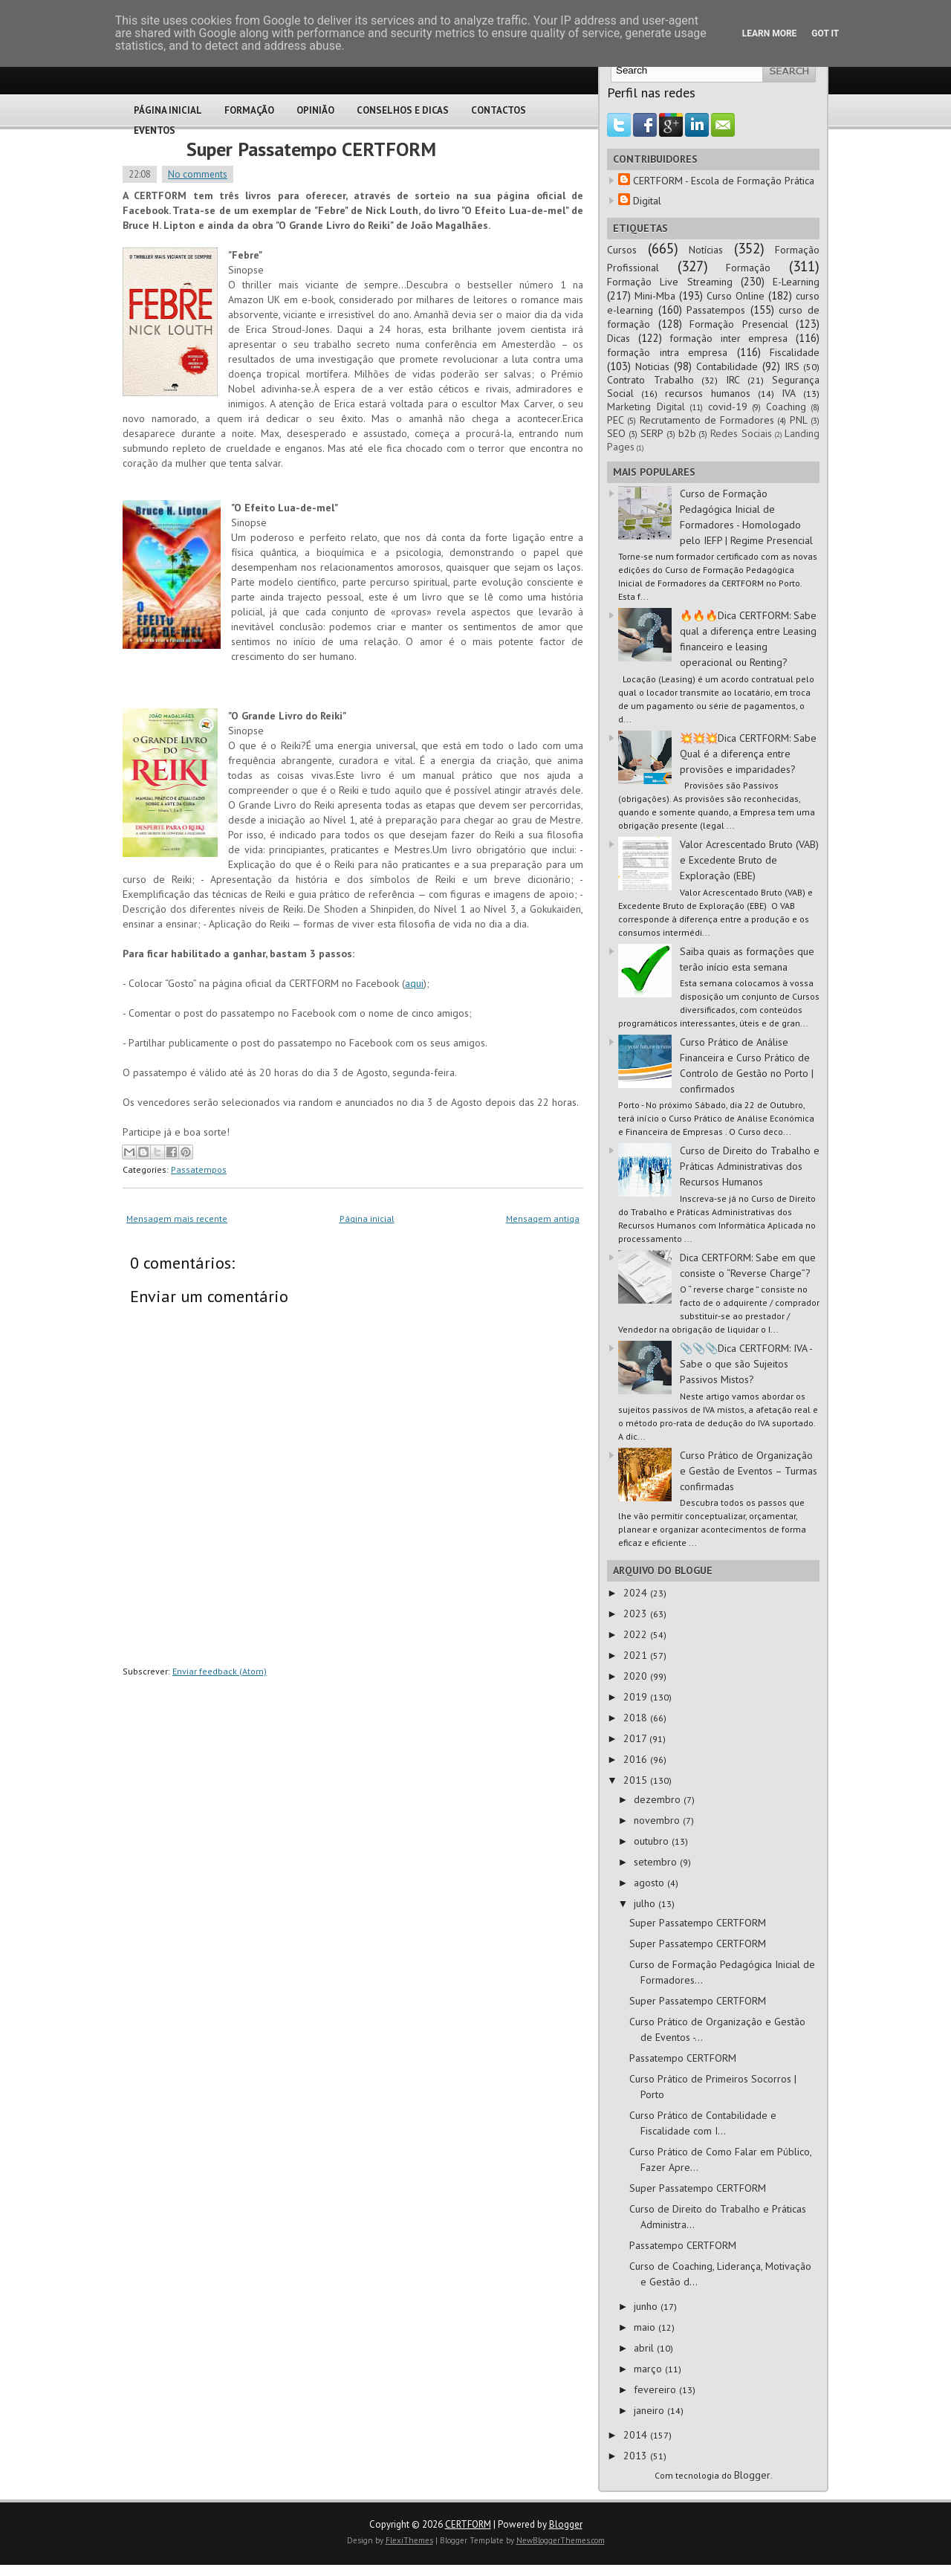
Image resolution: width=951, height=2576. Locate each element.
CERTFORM (468, 2524)
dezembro (659, 1799)
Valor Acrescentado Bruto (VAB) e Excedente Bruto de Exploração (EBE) (749, 860)
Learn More (769, 33)
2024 (636, 1592)
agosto (650, 1882)
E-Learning (796, 281)
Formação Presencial (738, 324)
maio (646, 2327)
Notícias (706, 249)
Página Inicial (168, 110)
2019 (636, 1696)
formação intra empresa (667, 352)
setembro (657, 1861)
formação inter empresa (728, 338)
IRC (733, 379)
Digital (647, 200)
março (649, 2368)
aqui (414, 983)
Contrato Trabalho (650, 379)
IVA (789, 393)
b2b (687, 433)
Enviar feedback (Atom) (219, 1671)
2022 (636, 1634)
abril (645, 2348)
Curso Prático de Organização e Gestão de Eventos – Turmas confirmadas (748, 1471)
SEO (616, 433)
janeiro (650, 2410)
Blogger (752, 2475)
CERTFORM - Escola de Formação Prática (723, 180)
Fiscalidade (794, 352)
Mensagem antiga (543, 1218)
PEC (615, 420)
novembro (658, 1820)
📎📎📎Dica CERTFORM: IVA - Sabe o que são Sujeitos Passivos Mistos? (746, 1364)
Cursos (622, 249)
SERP (651, 433)
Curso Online (736, 295)
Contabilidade (727, 366)
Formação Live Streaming (670, 281)
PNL (799, 420)
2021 (636, 1655)
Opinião (315, 110)
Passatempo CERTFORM (682, 2058)
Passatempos (199, 1169)
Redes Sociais (741, 433)
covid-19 (727, 406)
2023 (636, 1613)
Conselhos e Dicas (403, 110)
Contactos (498, 110)
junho (647, 2306)
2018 (636, 1717)
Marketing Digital (646, 406)
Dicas (618, 338)
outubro (653, 1841)
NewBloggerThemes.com (560, 2540)
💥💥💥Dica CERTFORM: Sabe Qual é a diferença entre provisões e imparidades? (748, 753)
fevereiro (656, 2389)
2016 (636, 1759)
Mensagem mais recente (176, 1218)
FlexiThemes (409, 2540)
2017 (636, 1738)
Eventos (154, 130)
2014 (636, 2434)
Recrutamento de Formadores (707, 420)
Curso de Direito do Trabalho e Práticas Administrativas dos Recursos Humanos (749, 1166)
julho (646, 1903)
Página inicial (367, 1218)
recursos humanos (707, 393)
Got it (825, 33)
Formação (249, 110)
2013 (636, 2455)
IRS (792, 366)
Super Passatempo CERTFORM (311, 149)
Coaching (786, 406)
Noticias (652, 366)
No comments (197, 174)
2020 (636, 1676)
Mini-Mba (654, 295)
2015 (636, 1780)
